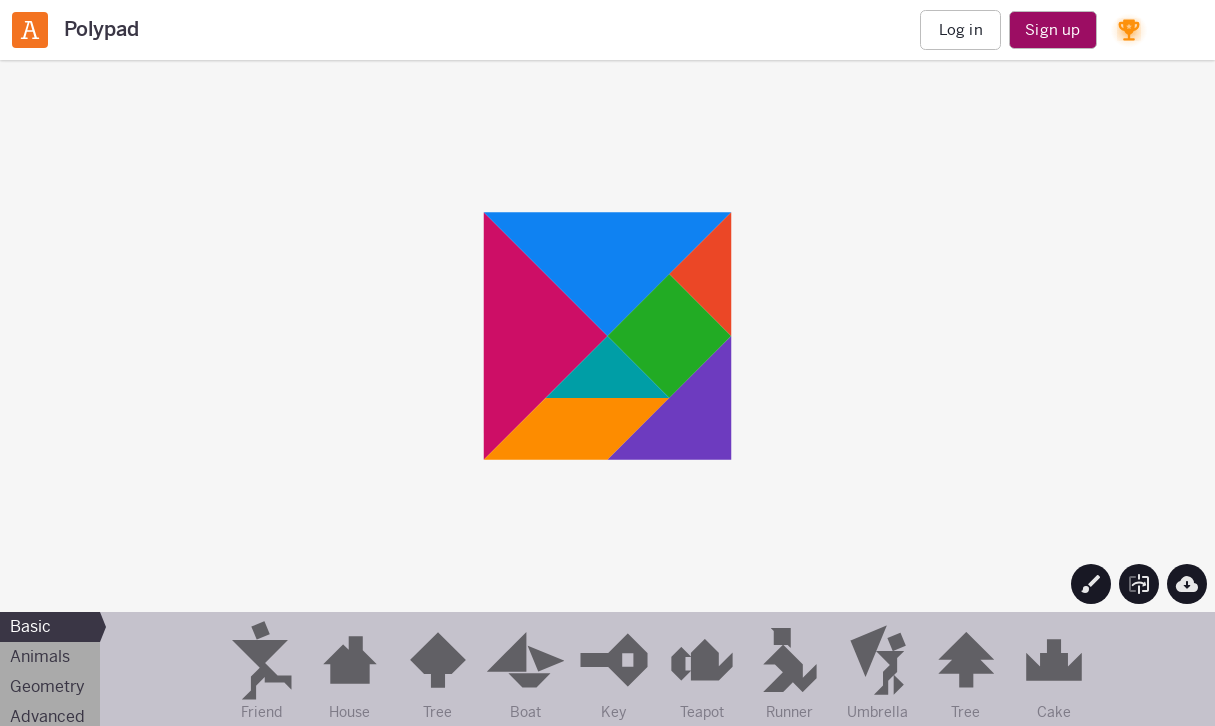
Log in (961, 29)
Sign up (1052, 29)
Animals (40, 656)
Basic (30, 626)
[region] (607, 336)
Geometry (47, 686)
